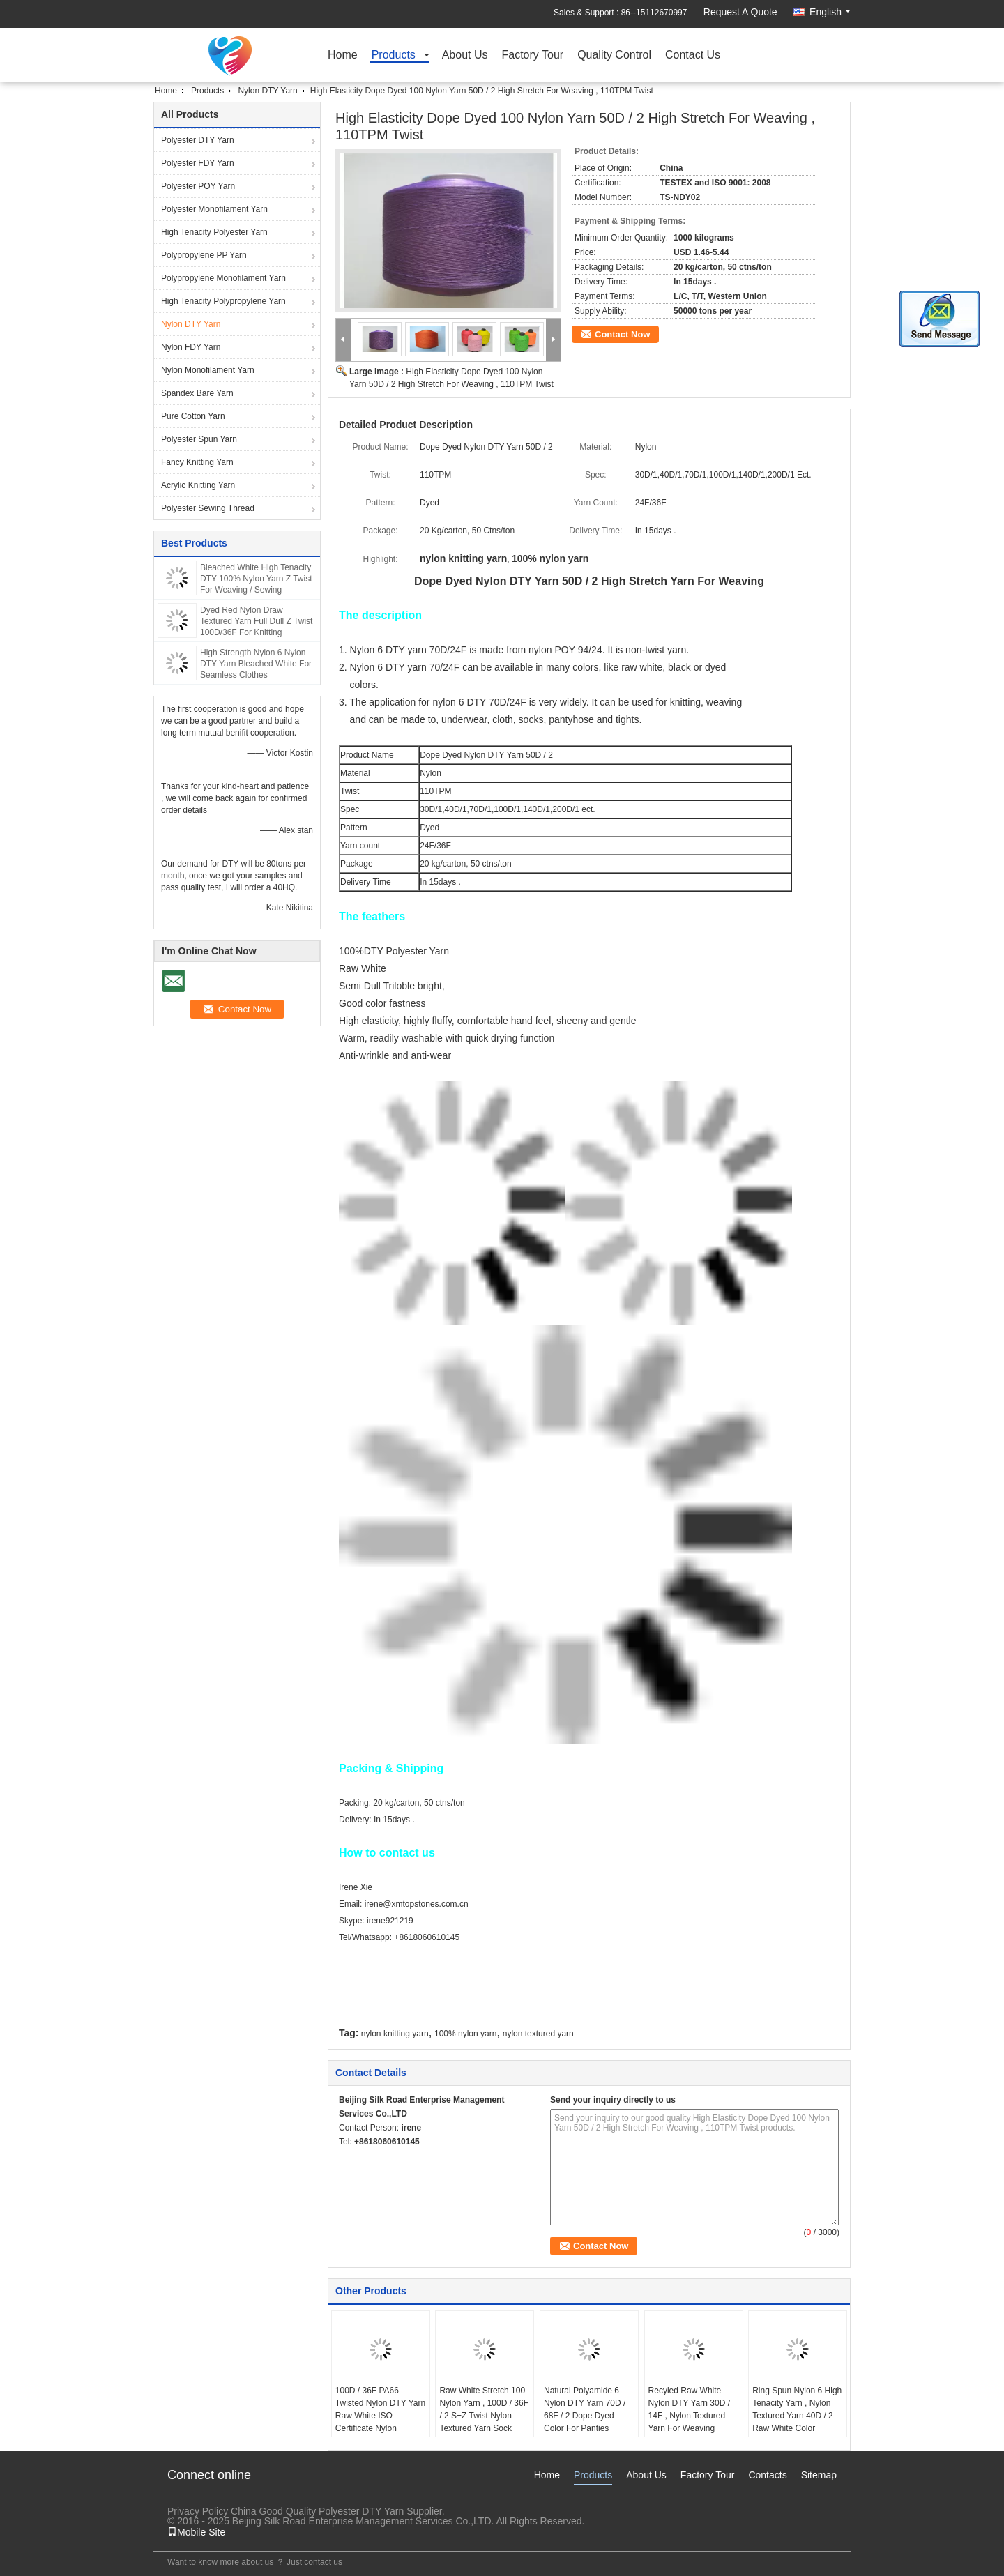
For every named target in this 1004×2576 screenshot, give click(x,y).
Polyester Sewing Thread (207, 508)
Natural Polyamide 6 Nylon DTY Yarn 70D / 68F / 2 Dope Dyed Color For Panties (584, 2409)
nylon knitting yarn (395, 2033)
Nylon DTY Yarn (267, 91)
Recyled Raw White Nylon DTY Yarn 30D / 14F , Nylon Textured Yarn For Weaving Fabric (689, 2416)
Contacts (767, 2474)
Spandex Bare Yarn (197, 393)
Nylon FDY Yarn (190, 347)
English (830, 11)
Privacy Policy (197, 2511)
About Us (465, 55)
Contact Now (622, 334)
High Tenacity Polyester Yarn (214, 232)
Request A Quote (740, 11)
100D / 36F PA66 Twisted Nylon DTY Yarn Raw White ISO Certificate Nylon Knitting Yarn (380, 2416)
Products (394, 55)
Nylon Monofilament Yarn (207, 370)
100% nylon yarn (465, 2033)
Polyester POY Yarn (198, 186)
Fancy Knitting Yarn (197, 462)
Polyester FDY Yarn (197, 163)
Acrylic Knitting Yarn (198, 485)
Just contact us (314, 2562)
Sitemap (819, 2474)
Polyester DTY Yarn (197, 140)
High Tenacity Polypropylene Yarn (223, 301)
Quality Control (614, 55)
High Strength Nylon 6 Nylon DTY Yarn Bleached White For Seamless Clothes (256, 664)
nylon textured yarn (538, 2033)
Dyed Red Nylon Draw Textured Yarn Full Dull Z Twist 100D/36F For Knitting (256, 621)
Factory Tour (533, 55)
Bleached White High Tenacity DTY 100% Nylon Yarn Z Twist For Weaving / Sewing (256, 579)
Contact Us (692, 55)
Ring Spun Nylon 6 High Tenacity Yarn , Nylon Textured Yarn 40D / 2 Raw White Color (797, 2409)
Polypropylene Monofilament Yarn (223, 278)
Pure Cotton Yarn (193, 416)
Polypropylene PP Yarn (204, 255)
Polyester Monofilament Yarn (214, 209)
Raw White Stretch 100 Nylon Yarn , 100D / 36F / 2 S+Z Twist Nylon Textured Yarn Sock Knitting (483, 2416)
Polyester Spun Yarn (199, 439)
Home (343, 55)
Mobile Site (196, 2532)
